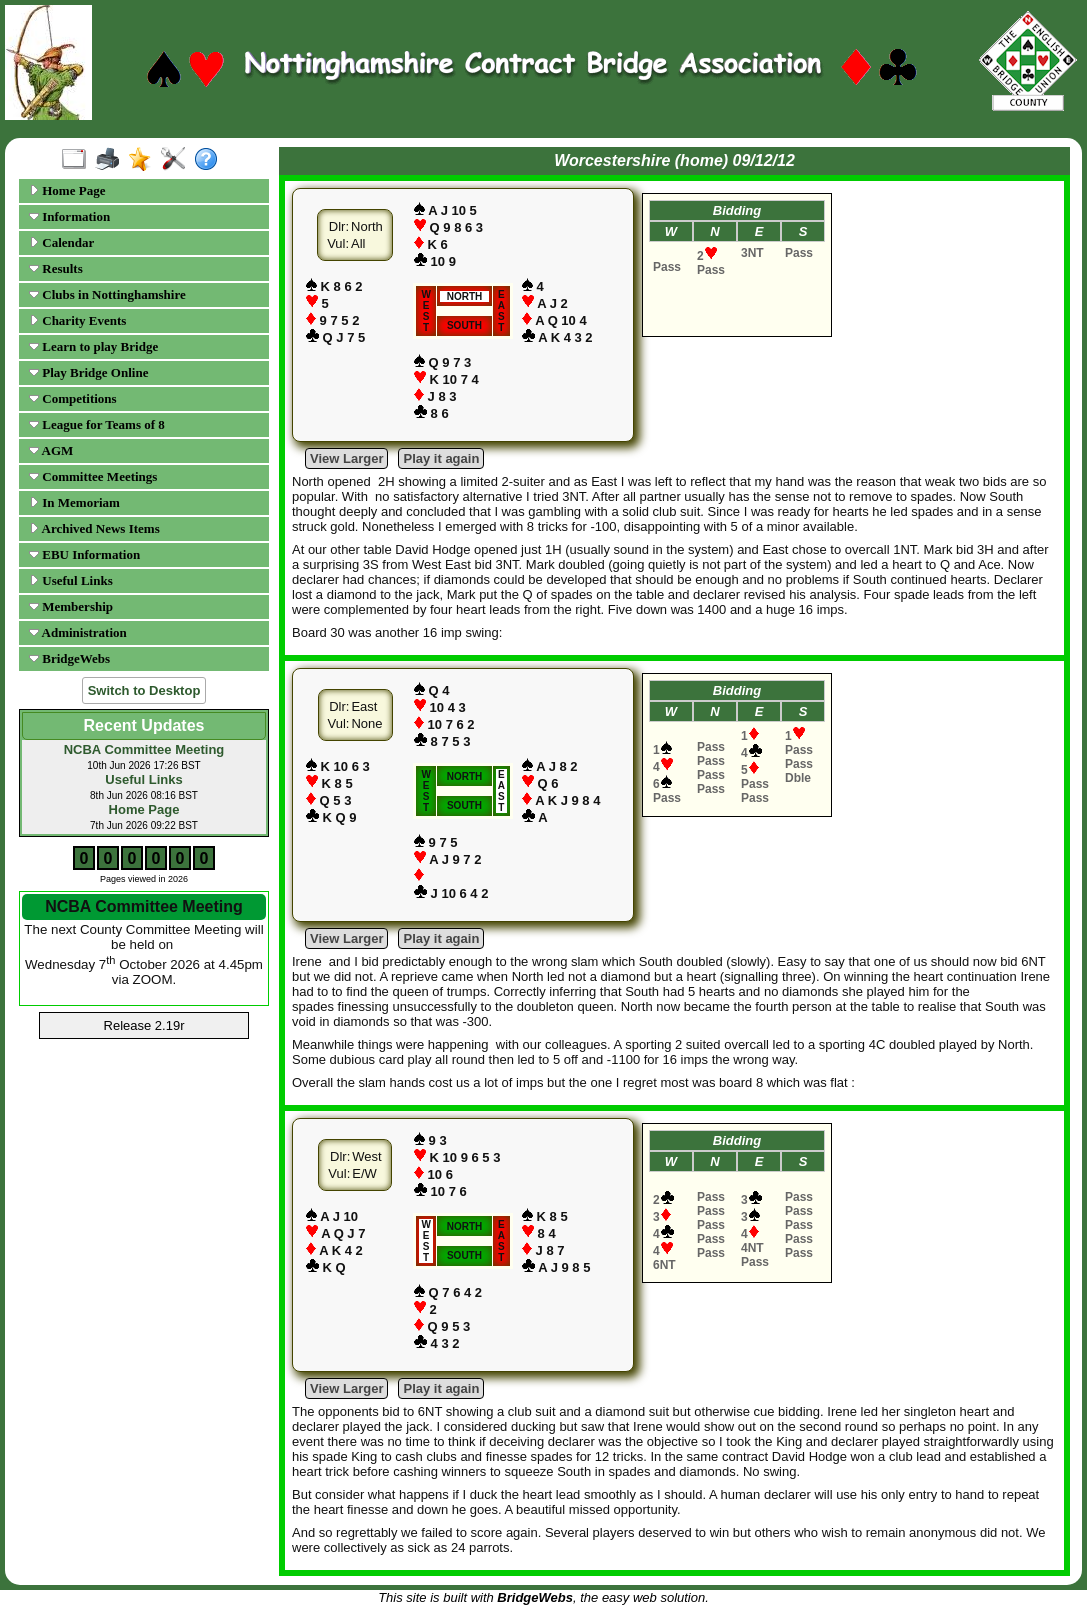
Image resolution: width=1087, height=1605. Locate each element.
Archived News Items (94, 528)
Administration (78, 632)
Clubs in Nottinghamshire (107, 294)
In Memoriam (74, 502)
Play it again (441, 458)
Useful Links (71, 580)
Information (69, 216)
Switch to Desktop (144, 690)
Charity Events (77, 320)
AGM (51, 450)
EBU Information (84, 554)
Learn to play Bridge (93, 346)
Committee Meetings (93, 476)
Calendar (61, 242)
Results (56, 268)
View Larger (346, 458)
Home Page (67, 190)
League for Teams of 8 (97, 424)
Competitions (73, 398)
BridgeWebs (69, 658)
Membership (71, 606)
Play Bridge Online (88, 372)
